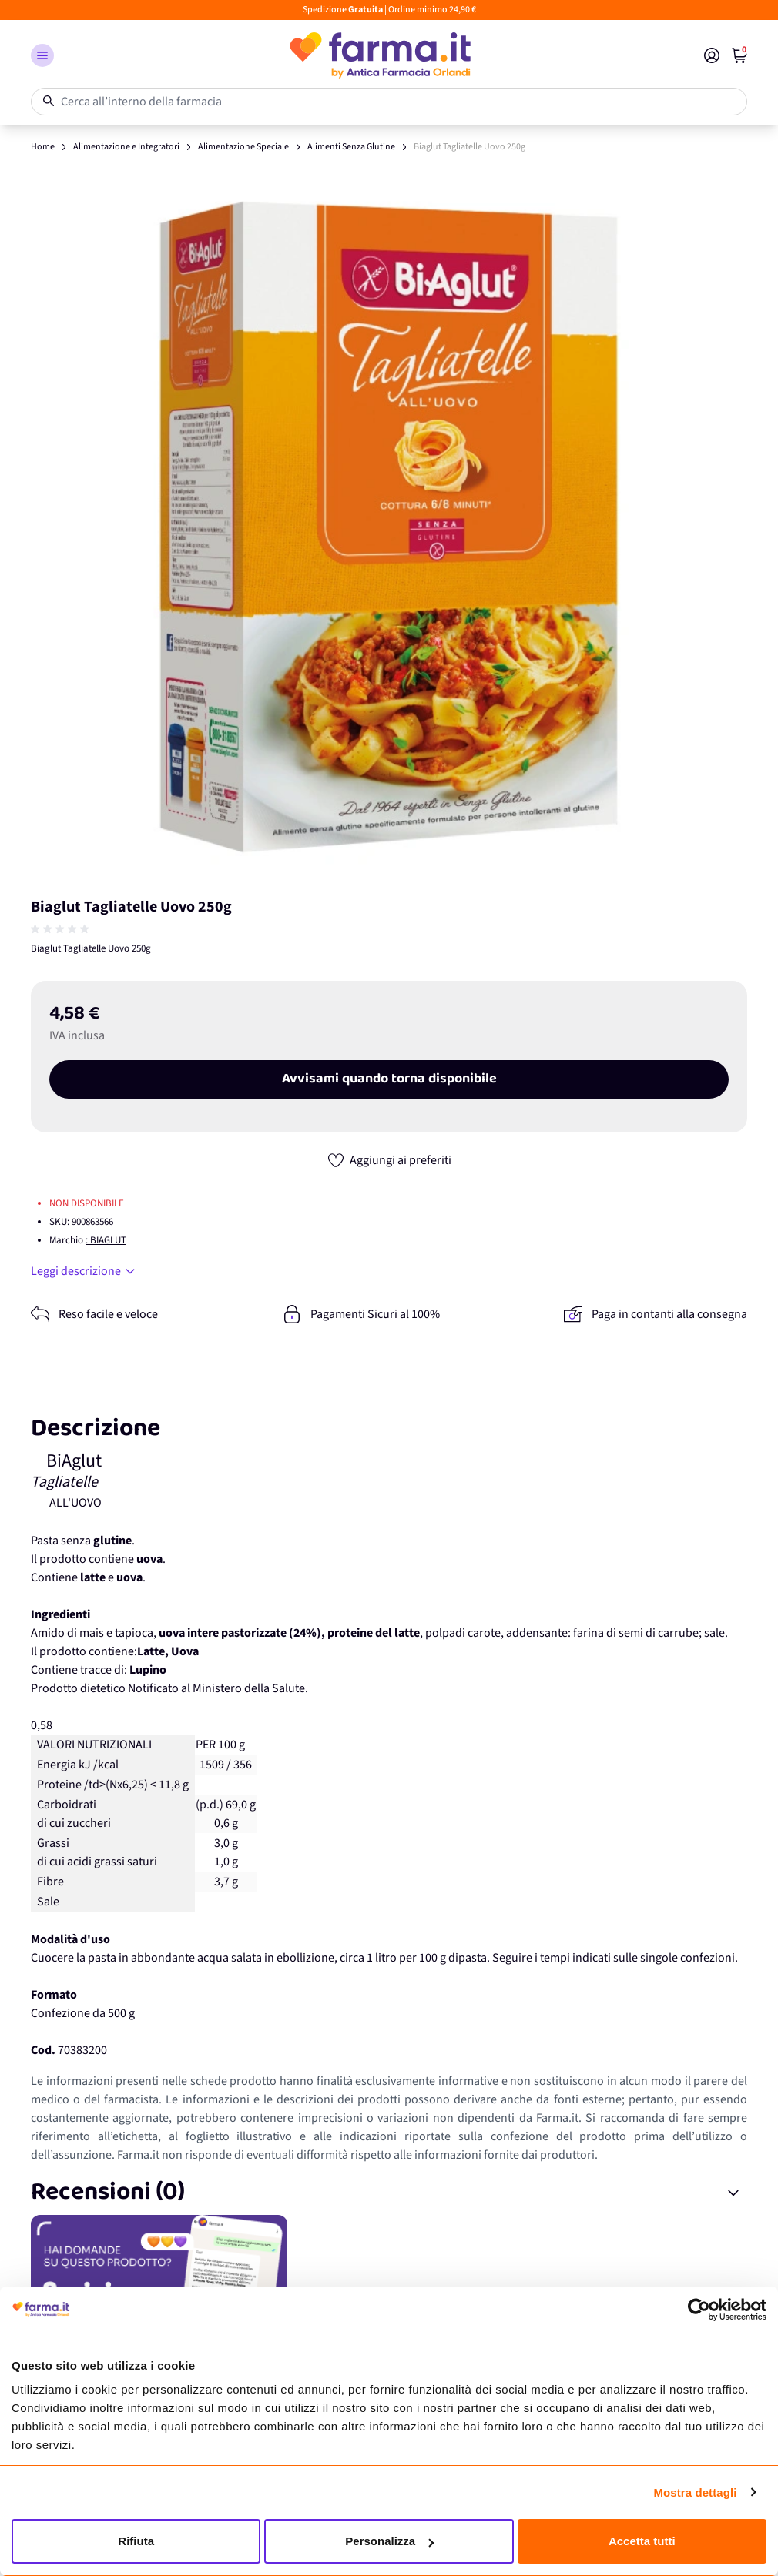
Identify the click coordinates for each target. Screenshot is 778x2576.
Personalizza (389, 2541)
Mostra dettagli (694, 2492)
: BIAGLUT (106, 1240)
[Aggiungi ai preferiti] (389, 1160)
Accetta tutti (642, 2541)
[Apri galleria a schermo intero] (389, 527)
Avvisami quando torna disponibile (389, 1079)
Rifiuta (136, 2541)
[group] (61, 929)
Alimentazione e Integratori (126, 146)
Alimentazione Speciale (243, 146)
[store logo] (379, 55)
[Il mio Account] (711, 55)
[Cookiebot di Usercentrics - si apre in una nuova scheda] (699, 2309)
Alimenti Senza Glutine (351, 146)
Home (43, 146)
